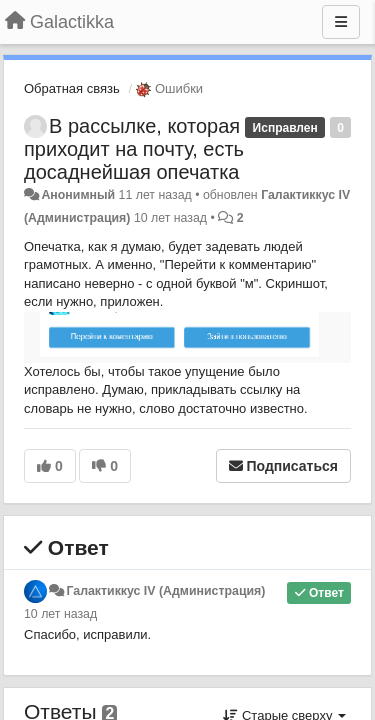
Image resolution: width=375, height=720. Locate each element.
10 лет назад (60, 614)
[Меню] (341, 22)
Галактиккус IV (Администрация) (165, 591)
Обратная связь (72, 88)
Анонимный (78, 195)
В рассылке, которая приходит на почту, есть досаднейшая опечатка (134, 149)
